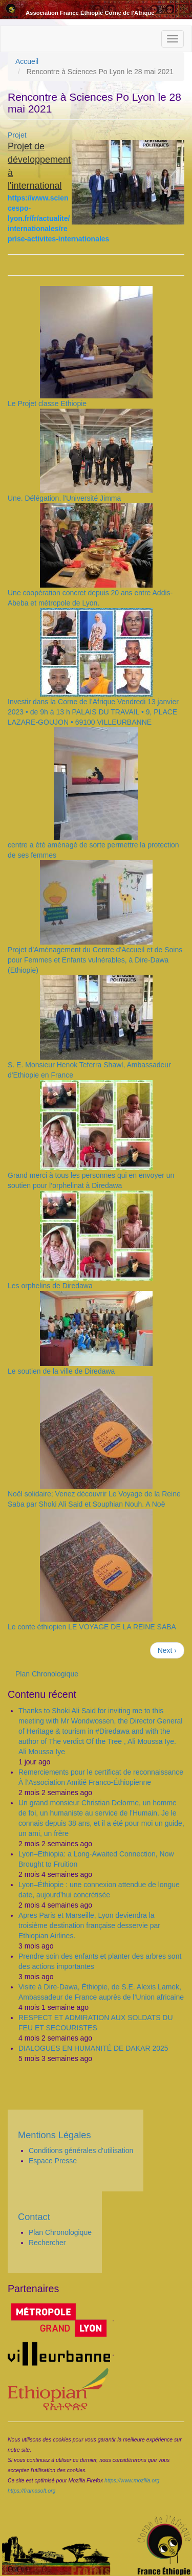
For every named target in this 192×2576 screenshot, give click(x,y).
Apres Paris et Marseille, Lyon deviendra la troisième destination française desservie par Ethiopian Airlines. (89, 1925)
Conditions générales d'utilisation (81, 2150)
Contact (34, 2217)
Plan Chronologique (46, 1674)
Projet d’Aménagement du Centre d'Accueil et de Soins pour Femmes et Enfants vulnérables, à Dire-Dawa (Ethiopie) (95, 960)
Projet (17, 135)
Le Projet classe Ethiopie (47, 403)
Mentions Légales (54, 2135)
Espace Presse (53, 2161)
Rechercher (47, 2242)
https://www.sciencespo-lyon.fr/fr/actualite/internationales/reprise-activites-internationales (58, 218)
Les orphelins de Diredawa (50, 1286)
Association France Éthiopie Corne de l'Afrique (90, 13)
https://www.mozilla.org (131, 2480)
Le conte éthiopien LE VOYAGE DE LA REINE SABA (92, 1627)
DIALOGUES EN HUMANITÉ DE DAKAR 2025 (93, 2048)
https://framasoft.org (31, 2491)
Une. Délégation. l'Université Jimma (64, 498)
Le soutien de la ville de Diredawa (61, 1371)
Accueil (26, 61)
